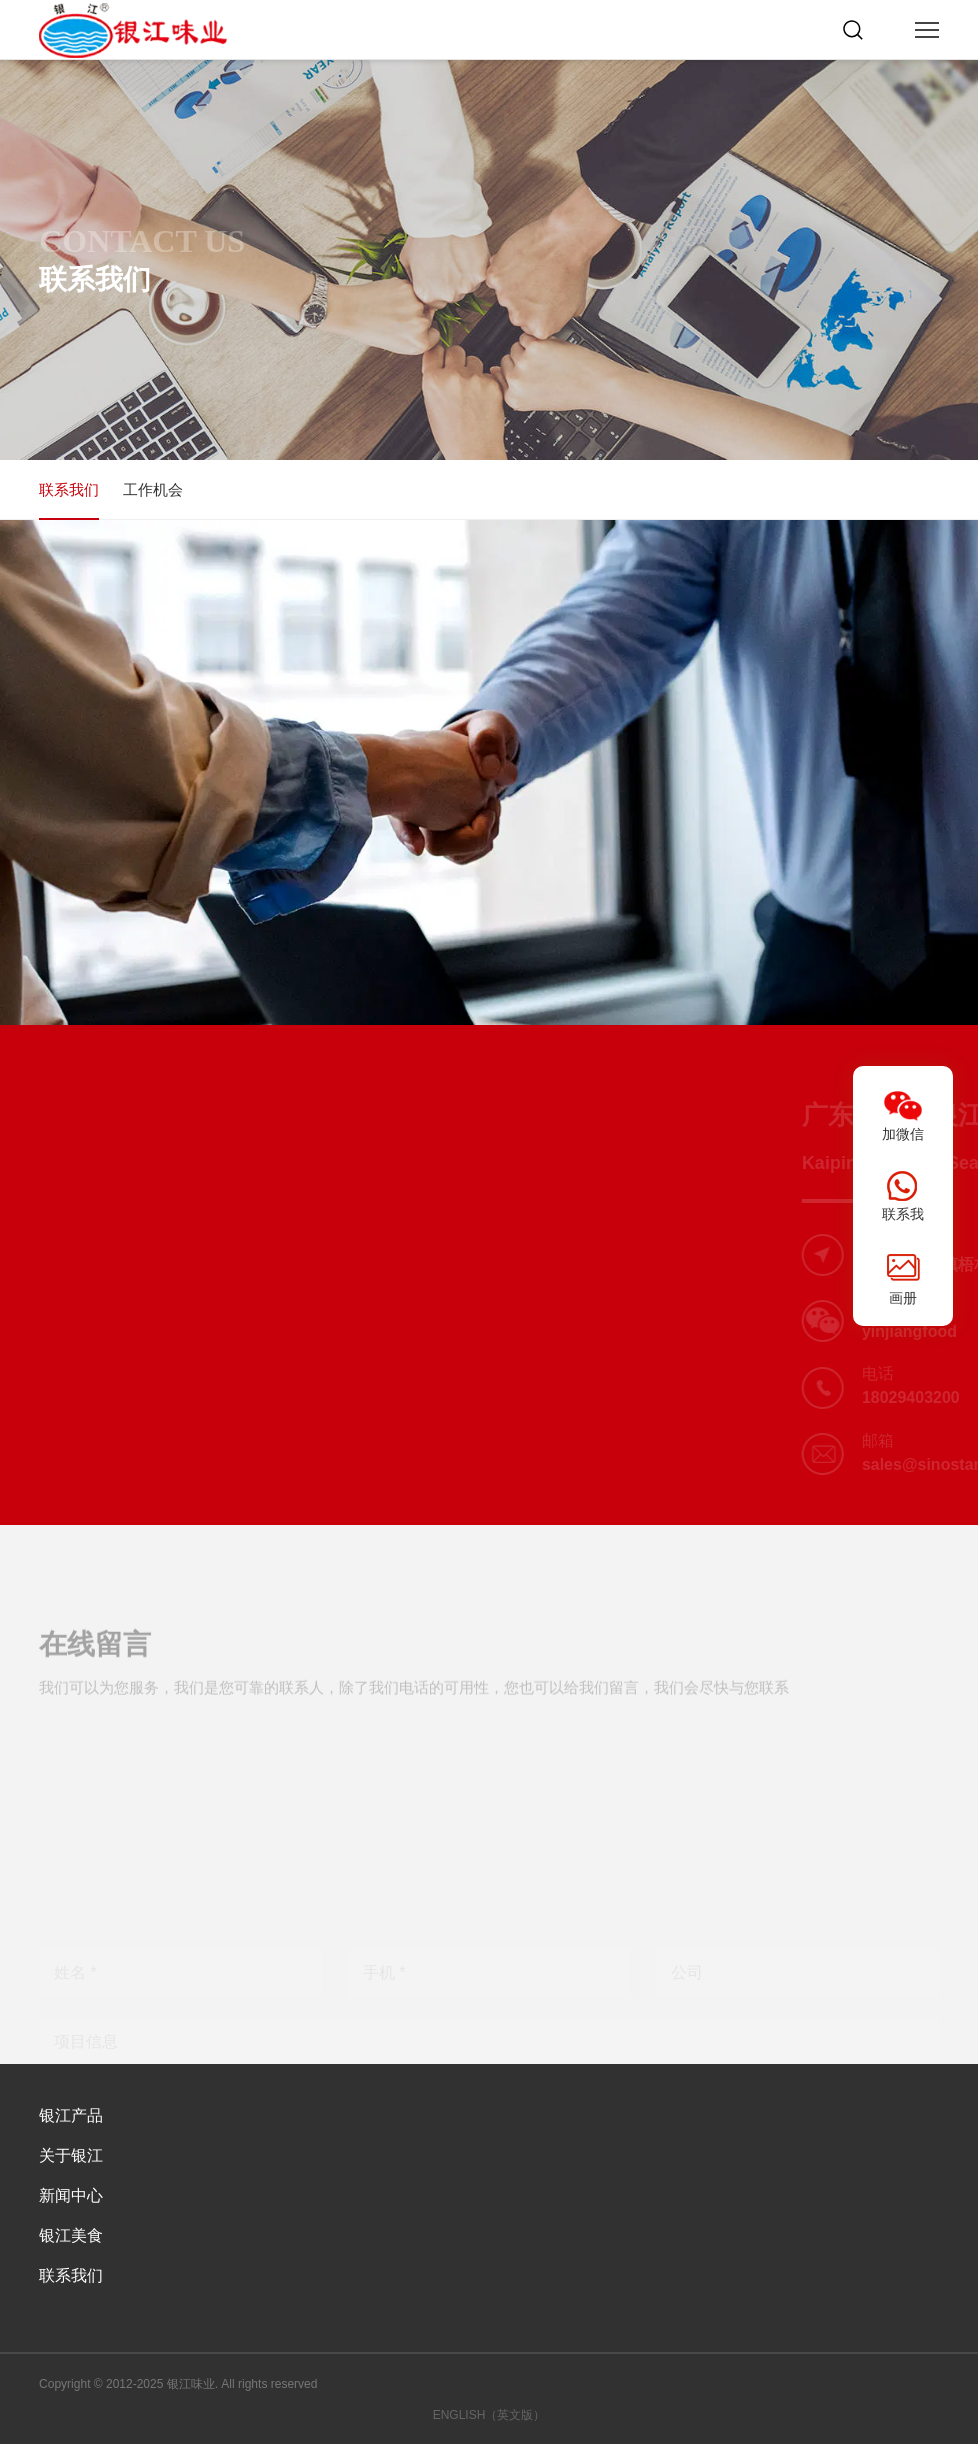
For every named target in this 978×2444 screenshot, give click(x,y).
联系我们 (69, 489)
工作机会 (153, 489)
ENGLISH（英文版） (489, 2415)
